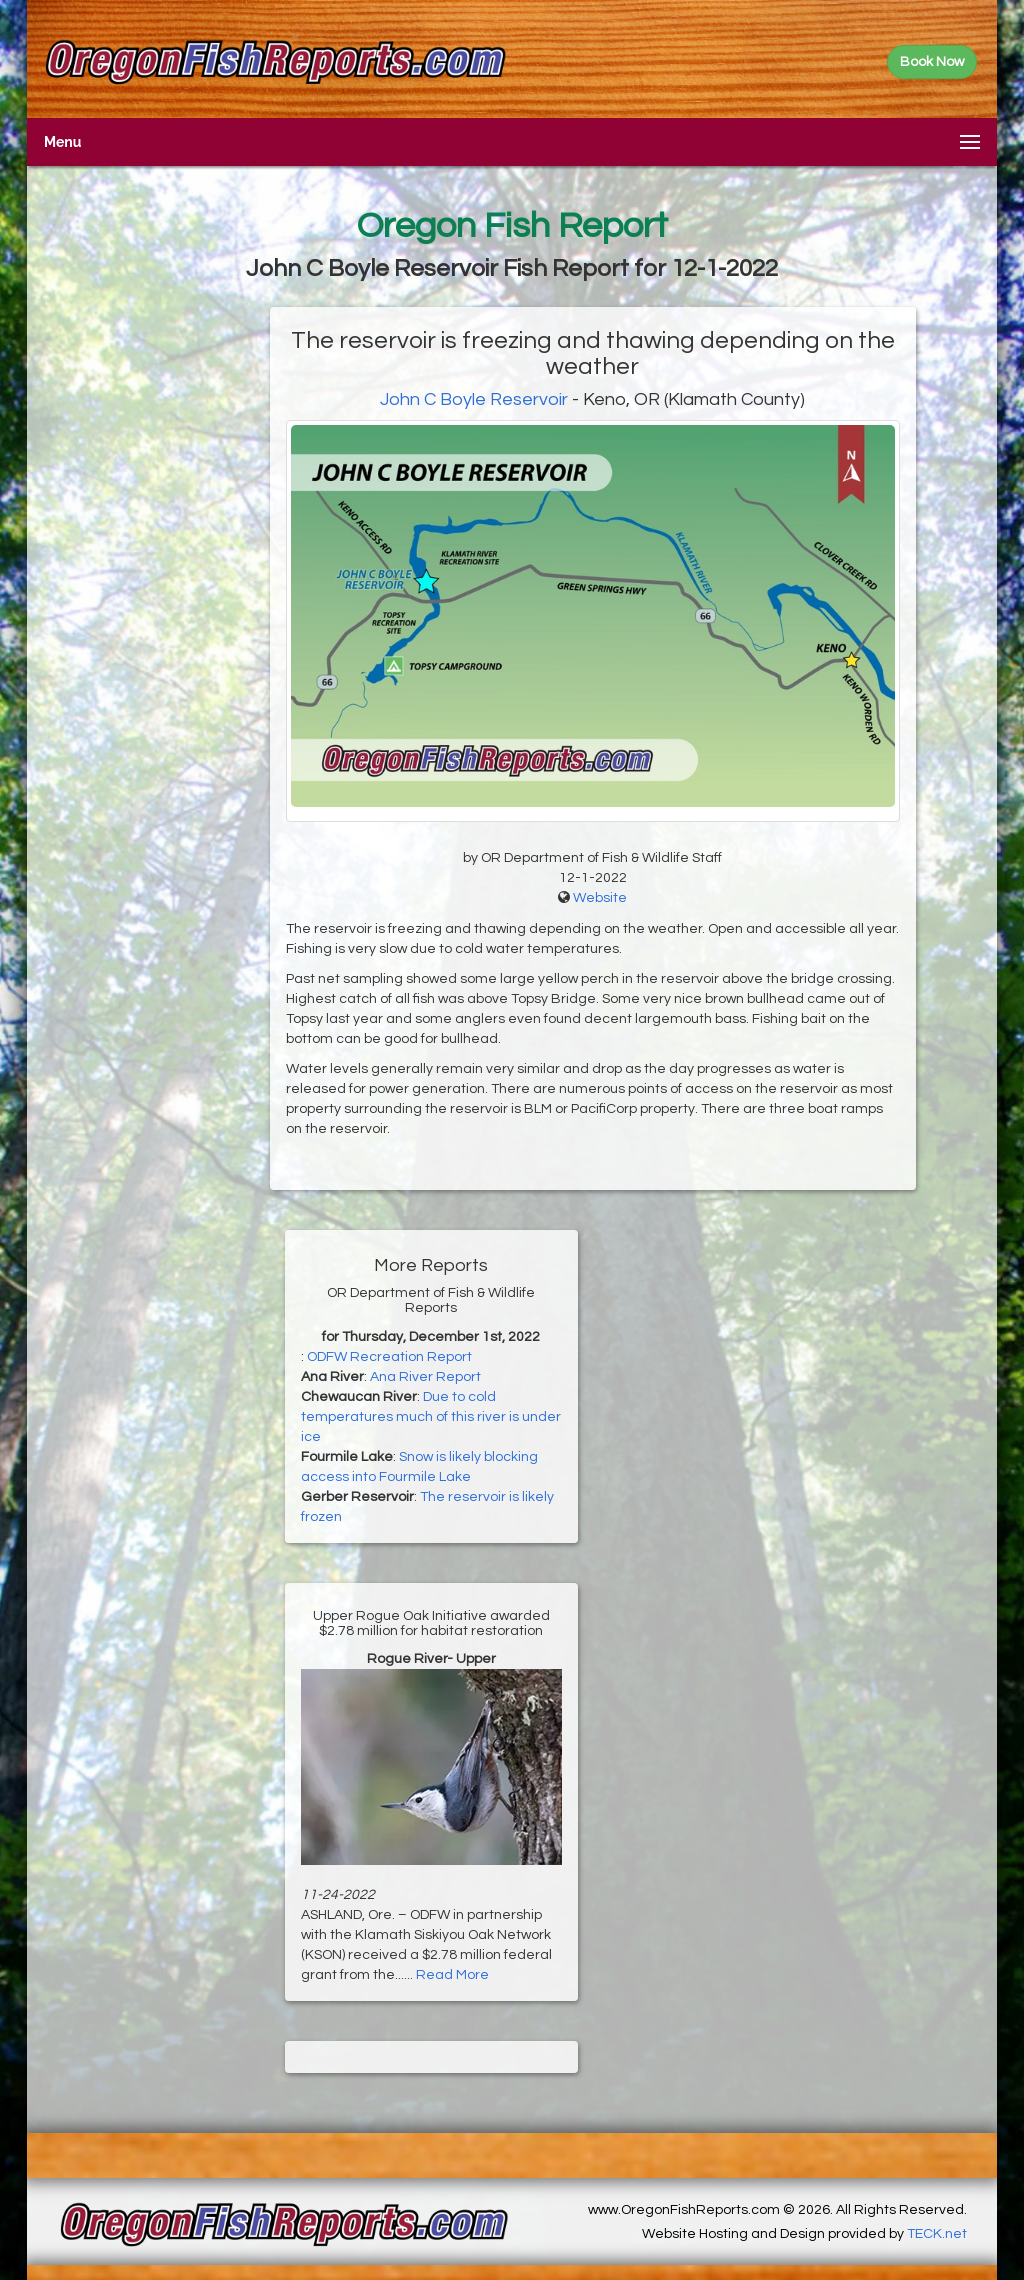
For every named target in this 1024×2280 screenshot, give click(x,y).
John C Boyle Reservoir (474, 399)
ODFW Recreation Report (389, 1357)
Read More (452, 1975)
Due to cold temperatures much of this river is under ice (431, 1417)
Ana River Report (425, 1377)
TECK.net (937, 2234)
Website (600, 898)
